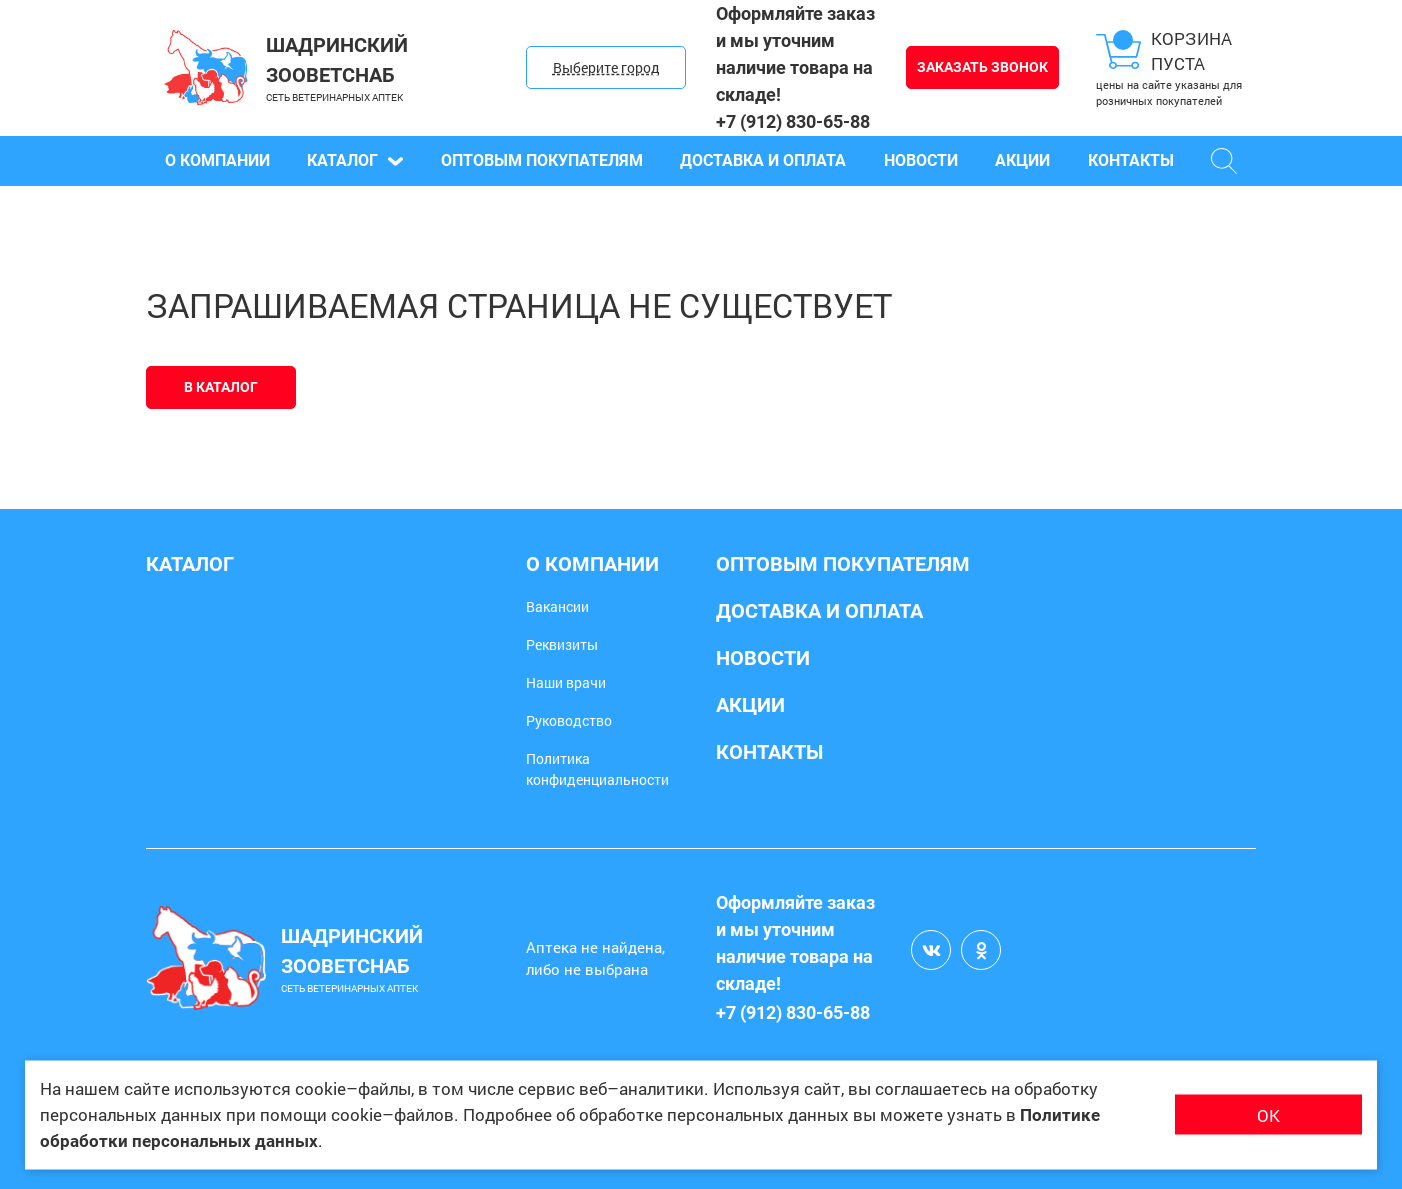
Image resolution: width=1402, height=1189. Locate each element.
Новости (921, 160)
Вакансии (557, 606)
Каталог (355, 160)
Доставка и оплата (763, 160)
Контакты (1131, 160)
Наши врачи (566, 682)
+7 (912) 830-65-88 (793, 121)
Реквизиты (562, 644)
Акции (1022, 160)
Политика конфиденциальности (597, 769)
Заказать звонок (982, 67)
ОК (1268, 1114)
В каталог (221, 387)
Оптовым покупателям (542, 160)
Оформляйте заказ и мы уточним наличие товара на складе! (795, 54)
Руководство (569, 720)
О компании (217, 160)
